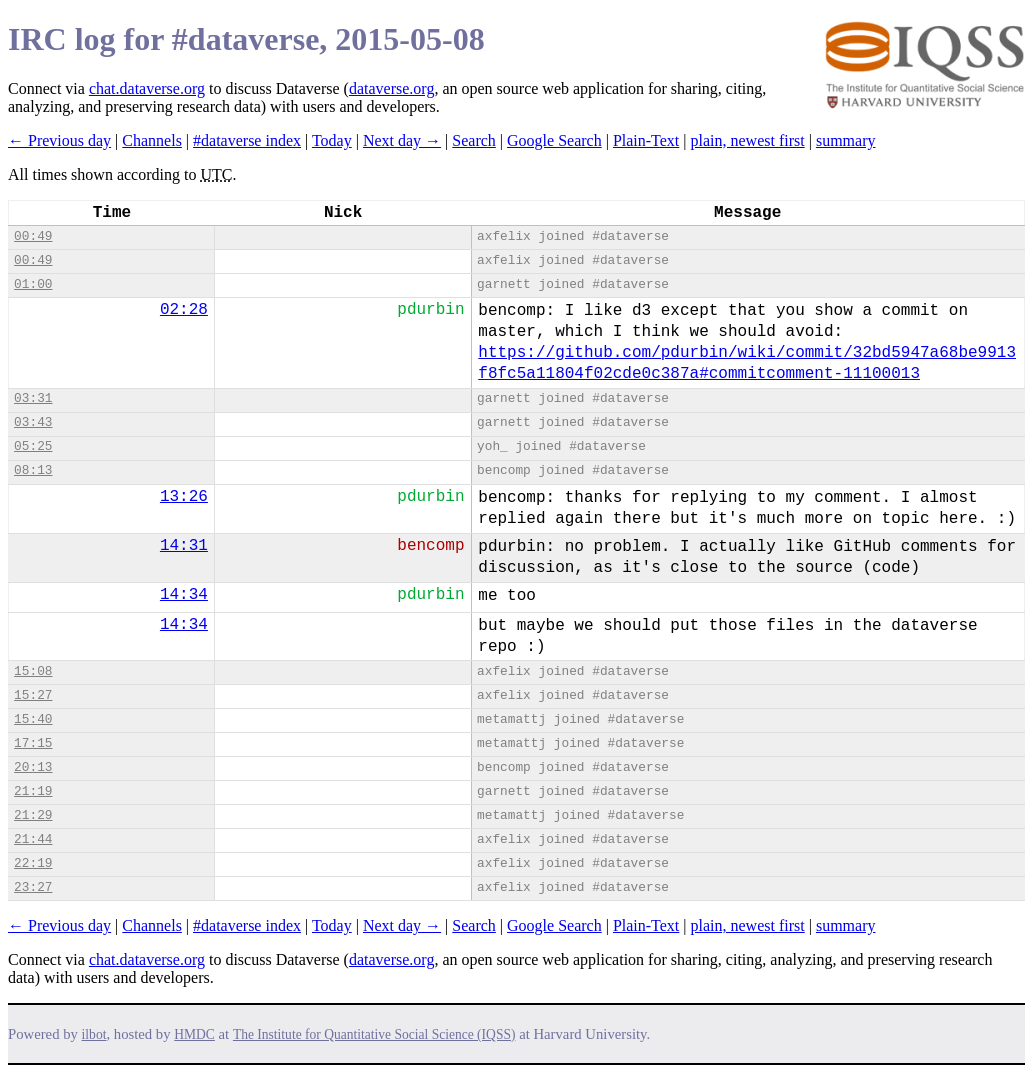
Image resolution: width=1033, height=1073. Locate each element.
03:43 (33, 422)
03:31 (33, 398)
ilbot (94, 1034)
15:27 (33, 695)
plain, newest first (748, 140)
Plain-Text (646, 140)
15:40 (33, 719)
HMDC (194, 1034)
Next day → (402, 140)
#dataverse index (247, 140)
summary (846, 140)
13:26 (184, 497)
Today (332, 140)
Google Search (554, 140)
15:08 (33, 671)
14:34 (184, 595)
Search (474, 140)
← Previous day (59, 140)
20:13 (33, 767)
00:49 (33, 236)
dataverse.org (391, 88)
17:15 (33, 743)
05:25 (33, 446)
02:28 (184, 310)
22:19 (33, 863)
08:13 (33, 470)
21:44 (33, 839)
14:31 (184, 546)
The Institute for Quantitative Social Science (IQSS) (374, 1034)
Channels (152, 140)
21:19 (33, 791)
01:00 (33, 284)
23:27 (33, 887)
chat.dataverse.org (147, 88)
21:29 (33, 815)
